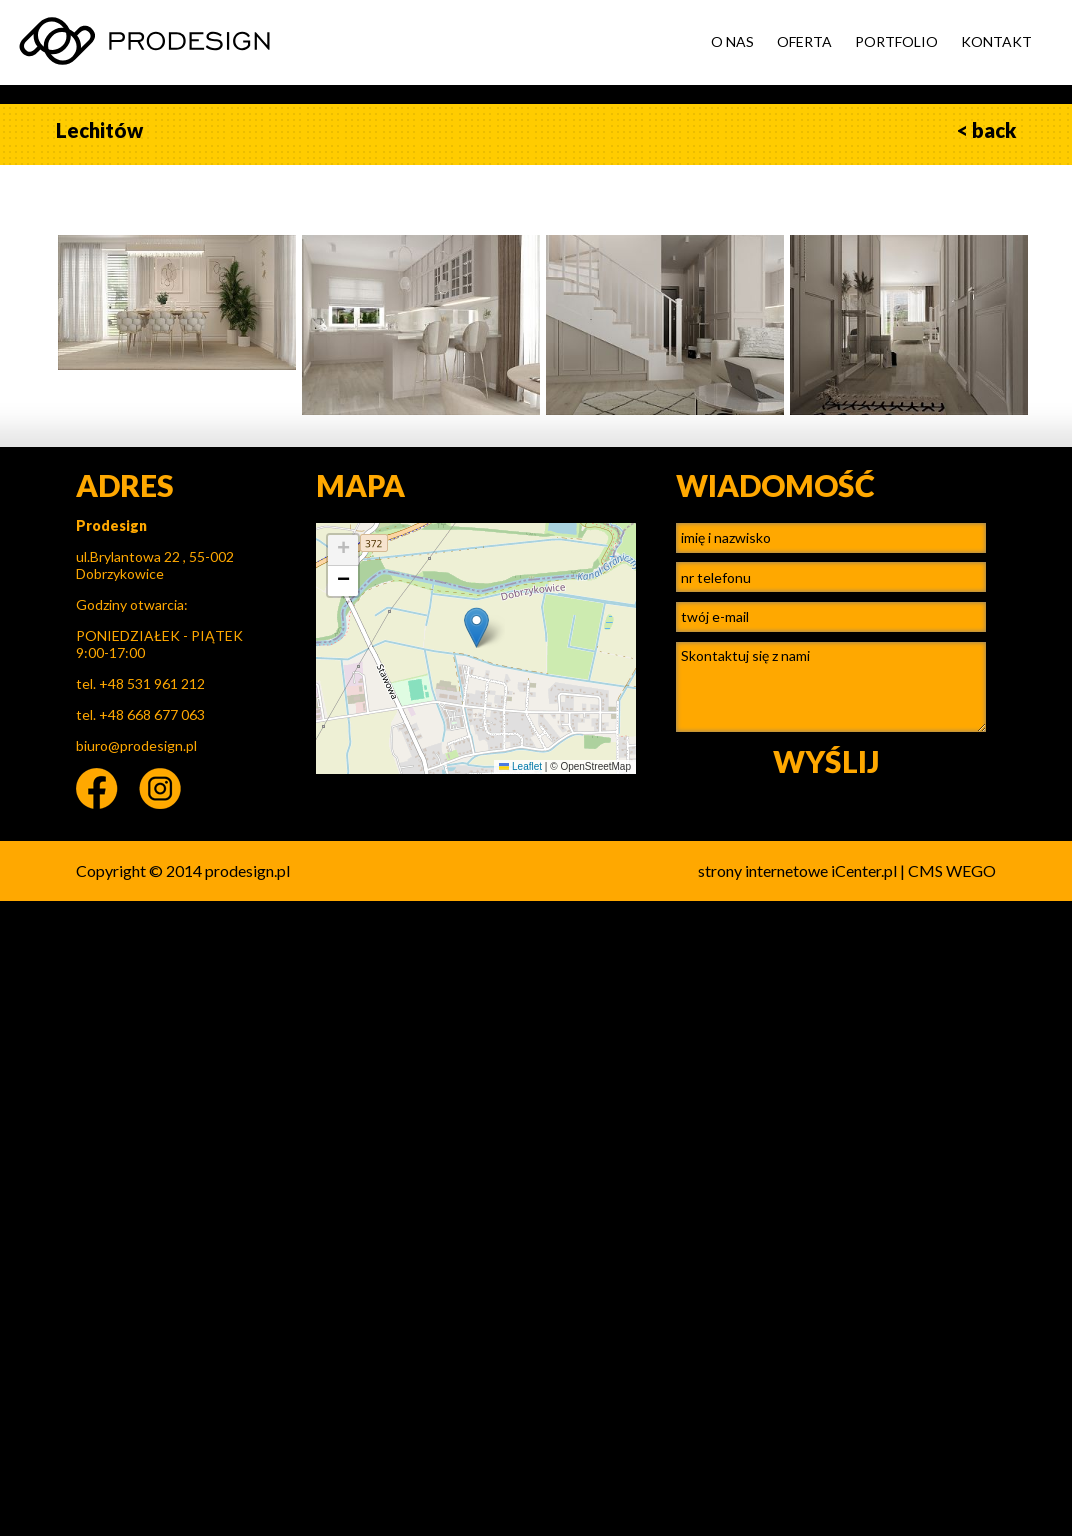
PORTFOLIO (896, 41)
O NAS (732, 41)
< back (986, 130)
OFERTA (804, 41)
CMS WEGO (952, 870)
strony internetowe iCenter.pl (797, 870)
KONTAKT (996, 41)
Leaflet (520, 766)
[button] (476, 627)
